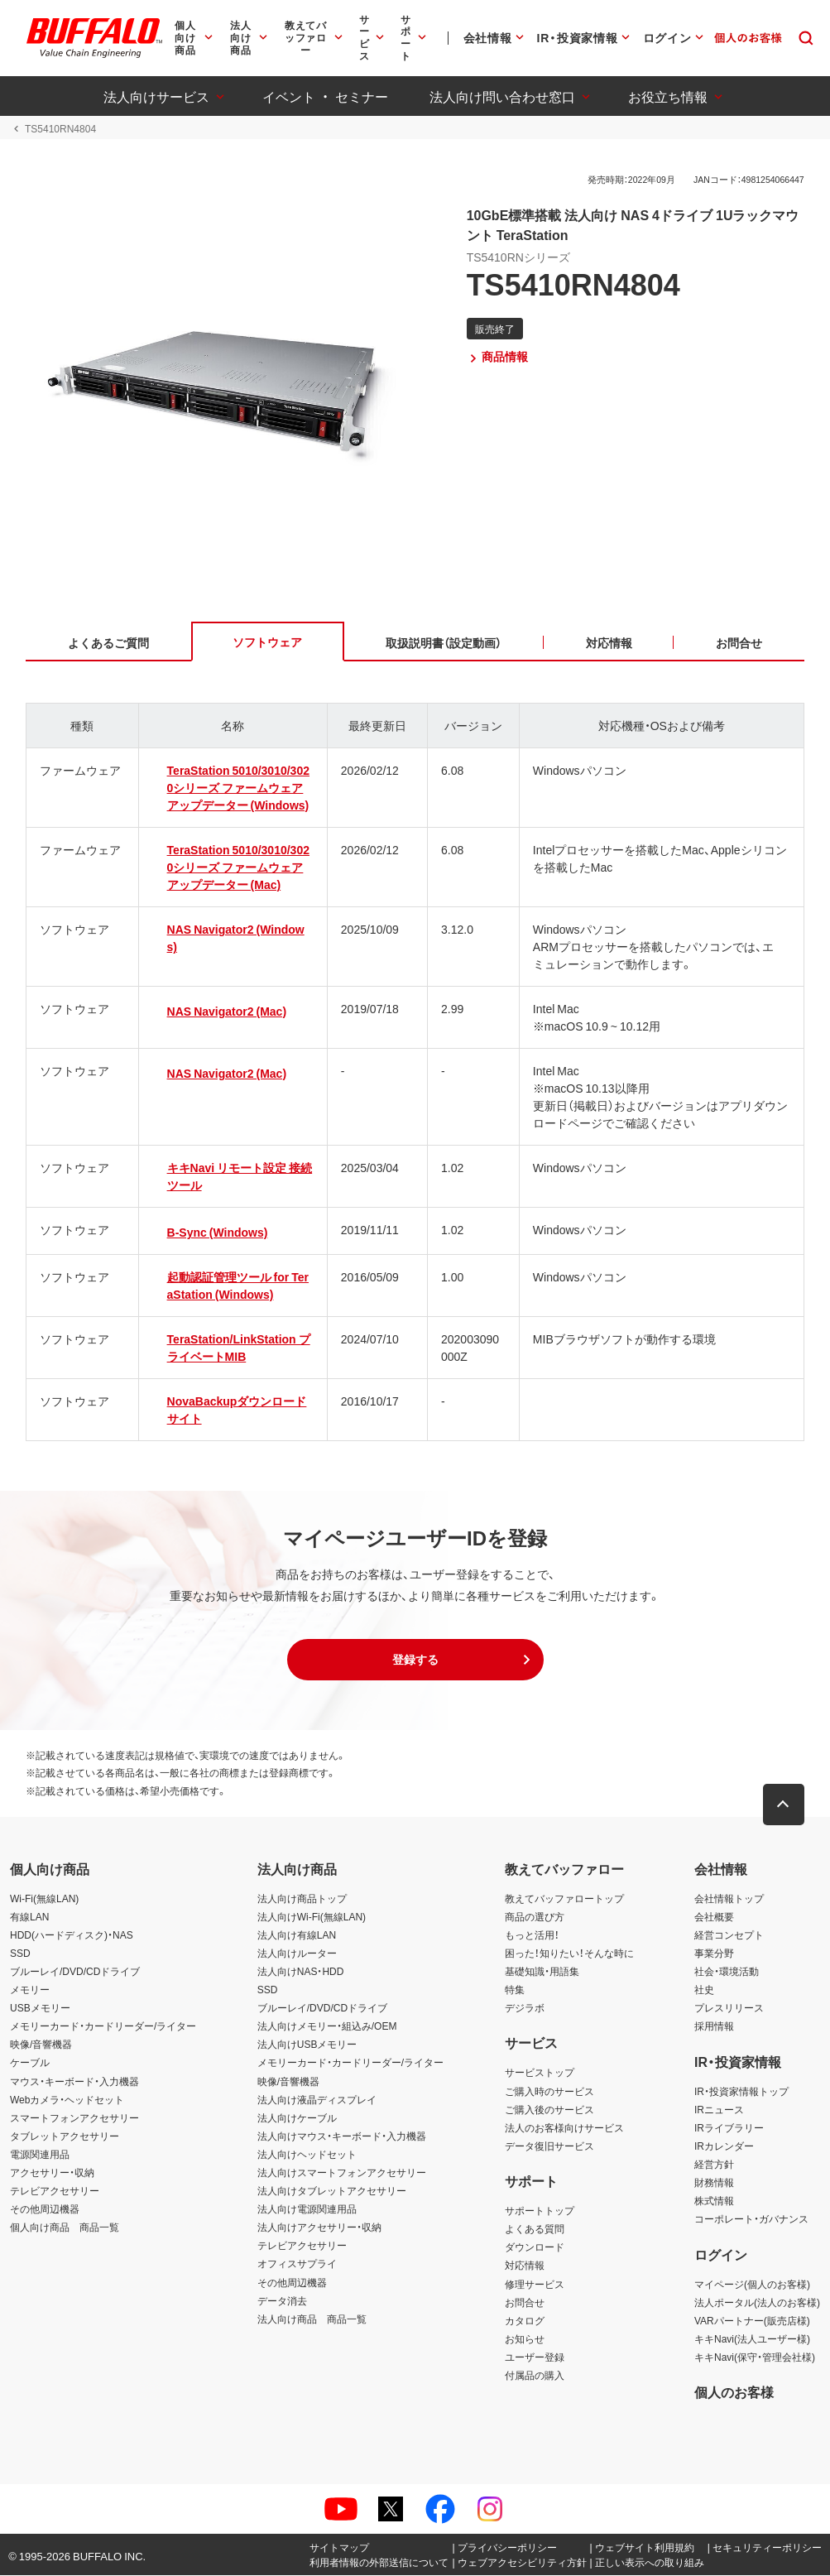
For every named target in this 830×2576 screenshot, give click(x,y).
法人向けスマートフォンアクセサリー (341, 2172)
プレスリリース (729, 2008)
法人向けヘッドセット (307, 2154)
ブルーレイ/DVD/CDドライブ (75, 1971)
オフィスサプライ (297, 2264)
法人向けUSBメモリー (307, 2045)
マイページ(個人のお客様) (752, 2284)
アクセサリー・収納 (52, 2172)
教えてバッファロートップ (564, 1898)
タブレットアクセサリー (64, 2136)
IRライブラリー (729, 2128)
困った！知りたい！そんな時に (569, 1953)
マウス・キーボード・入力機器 (74, 2081)
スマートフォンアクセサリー (74, 2118)
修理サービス (534, 2284)
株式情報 (714, 2201)
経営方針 (714, 2164)
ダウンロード (534, 2248)
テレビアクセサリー (54, 2191)
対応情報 (525, 2266)
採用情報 (714, 2027)
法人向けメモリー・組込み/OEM (327, 2027)
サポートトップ (539, 2211)
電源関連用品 (40, 2154)
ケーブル (30, 2063)
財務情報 (714, 2182)
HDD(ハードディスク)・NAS (71, 1935)
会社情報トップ (729, 1898)
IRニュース (719, 2110)
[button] (415, 1660)
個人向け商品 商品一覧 (64, 2228)
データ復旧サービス (549, 2146)
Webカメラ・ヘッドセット (67, 2100)
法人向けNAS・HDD (300, 1971)
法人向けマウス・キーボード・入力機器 (341, 2136)
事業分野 (714, 1953)
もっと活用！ (532, 1935)
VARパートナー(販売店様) (752, 2321)
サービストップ (539, 2073)
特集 (515, 1989)
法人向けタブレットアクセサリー (331, 2191)
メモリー (30, 1989)
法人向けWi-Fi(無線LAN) (311, 1917)
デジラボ (525, 2008)
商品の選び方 (534, 1917)
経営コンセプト (729, 1935)
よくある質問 (534, 2230)
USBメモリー (40, 2008)
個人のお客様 (734, 2392)
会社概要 (714, 1917)
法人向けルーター (297, 1953)
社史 (704, 1989)
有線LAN (29, 1917)
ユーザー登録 (534, 2357)
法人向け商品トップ (302, 1898)
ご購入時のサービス (549, 2091)
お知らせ (525, 2339)
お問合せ (525, 2302)
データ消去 (282, 2301)
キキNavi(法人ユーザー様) (752, 2339)
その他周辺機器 (44, 2209)
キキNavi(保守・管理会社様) (754, 2357)
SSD (20, 1953)
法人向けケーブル (297, 2118)
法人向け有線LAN (296, 1935)
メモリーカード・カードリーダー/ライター (103, 2027)
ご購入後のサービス (549, 2110)
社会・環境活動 (726, 1971)
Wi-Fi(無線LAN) (44, 1898)
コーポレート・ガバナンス (751, 2219)
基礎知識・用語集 (542, 1971)
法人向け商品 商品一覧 (312, 2319)
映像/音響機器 (41, 2045)
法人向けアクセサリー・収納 (319, 2228)
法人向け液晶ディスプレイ (317, 2100)
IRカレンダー (724, 2146)
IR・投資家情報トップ (741, 2091)
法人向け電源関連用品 (307, 2209)
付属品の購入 (534, 2375)
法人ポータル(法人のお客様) (757, 2302)
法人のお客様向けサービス (564, 2128)
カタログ (525, 2321)
